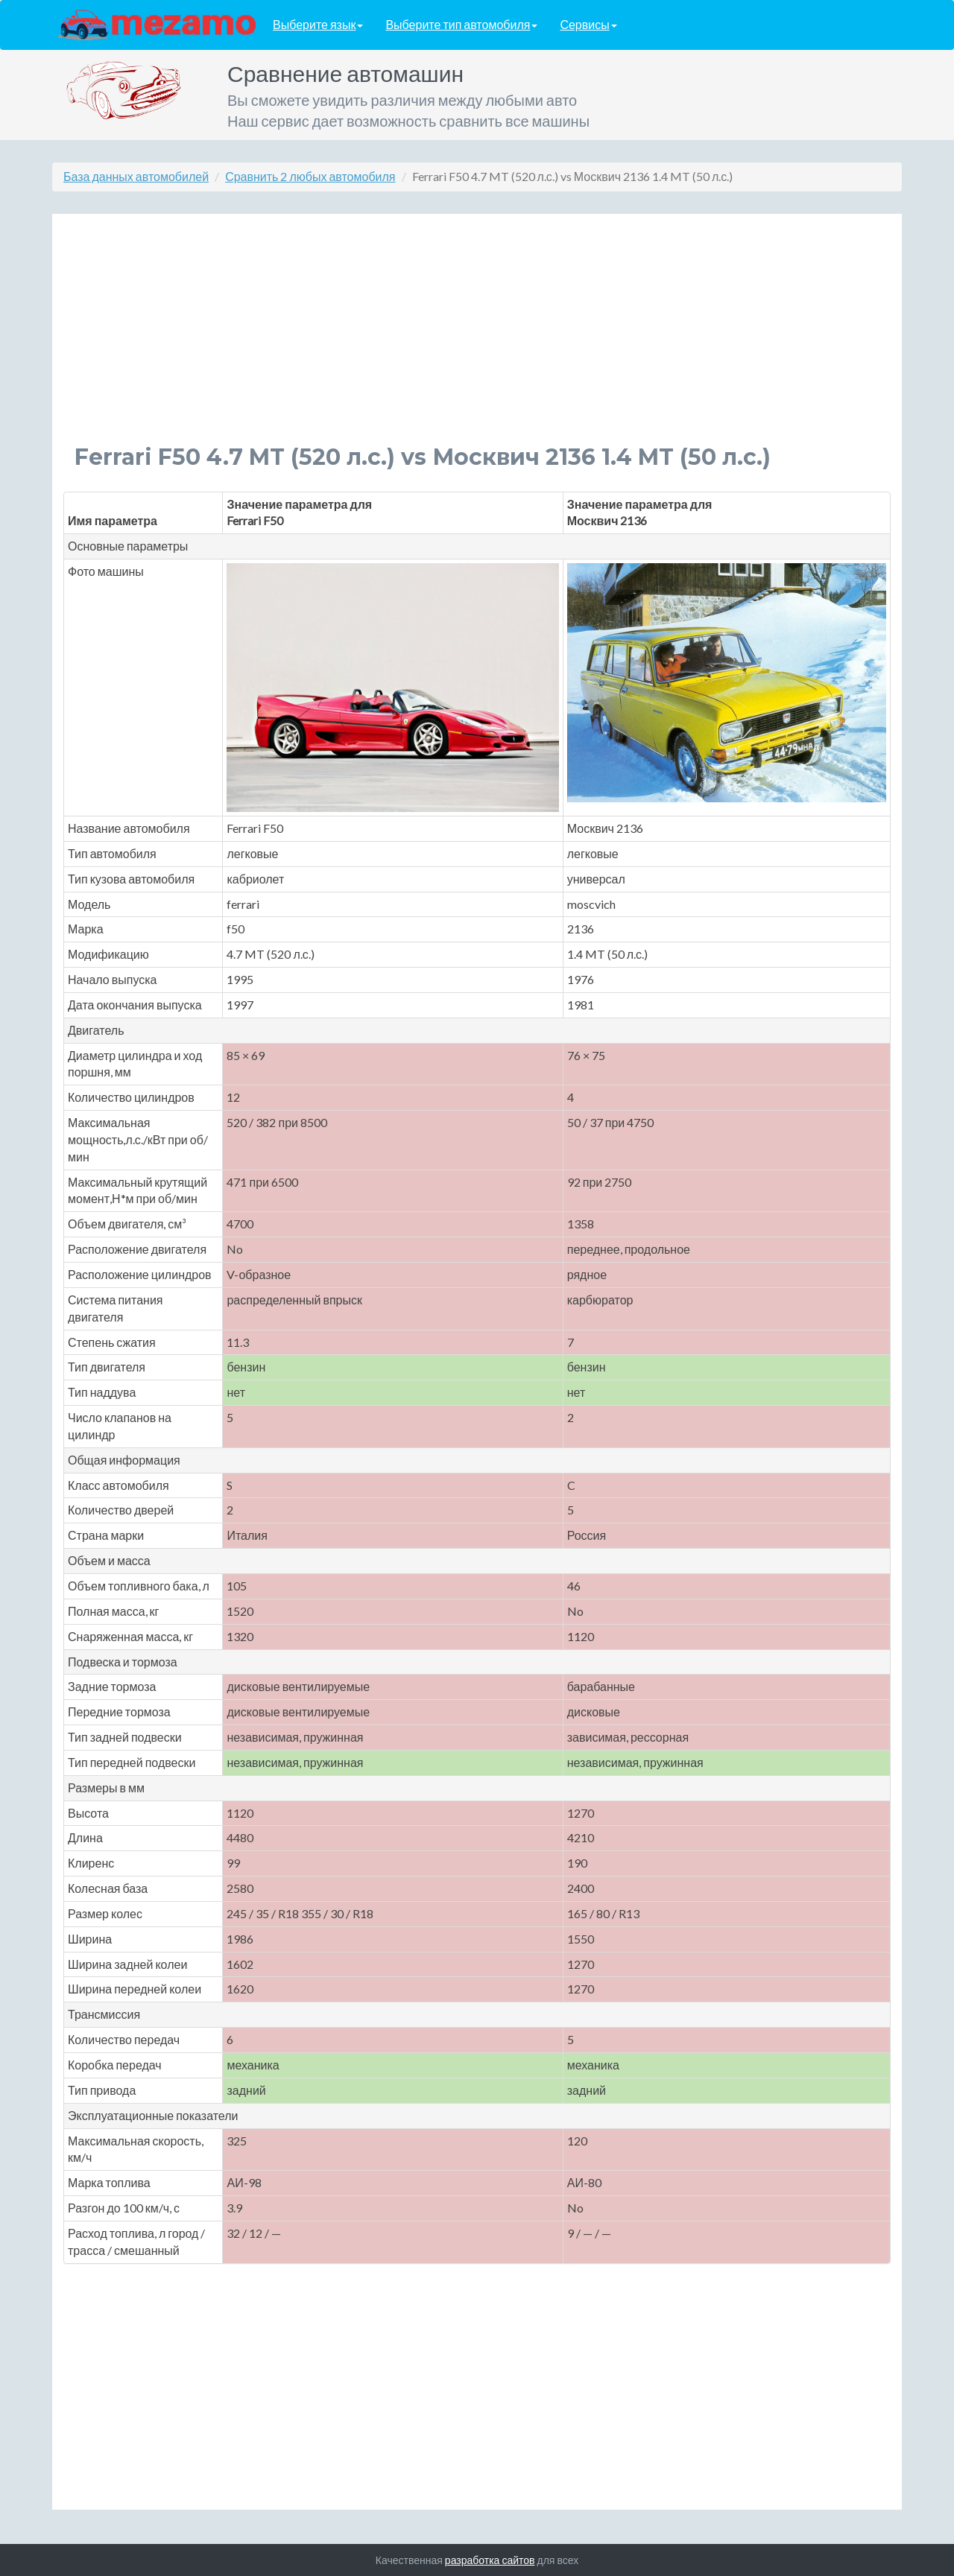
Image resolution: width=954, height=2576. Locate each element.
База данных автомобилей (136, 176)
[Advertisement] (477, 340)
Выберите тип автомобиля (461, 25)
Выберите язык (318, 25)
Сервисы (588, 25)
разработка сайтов (490, 2560)
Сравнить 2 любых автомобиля (310, 176)
